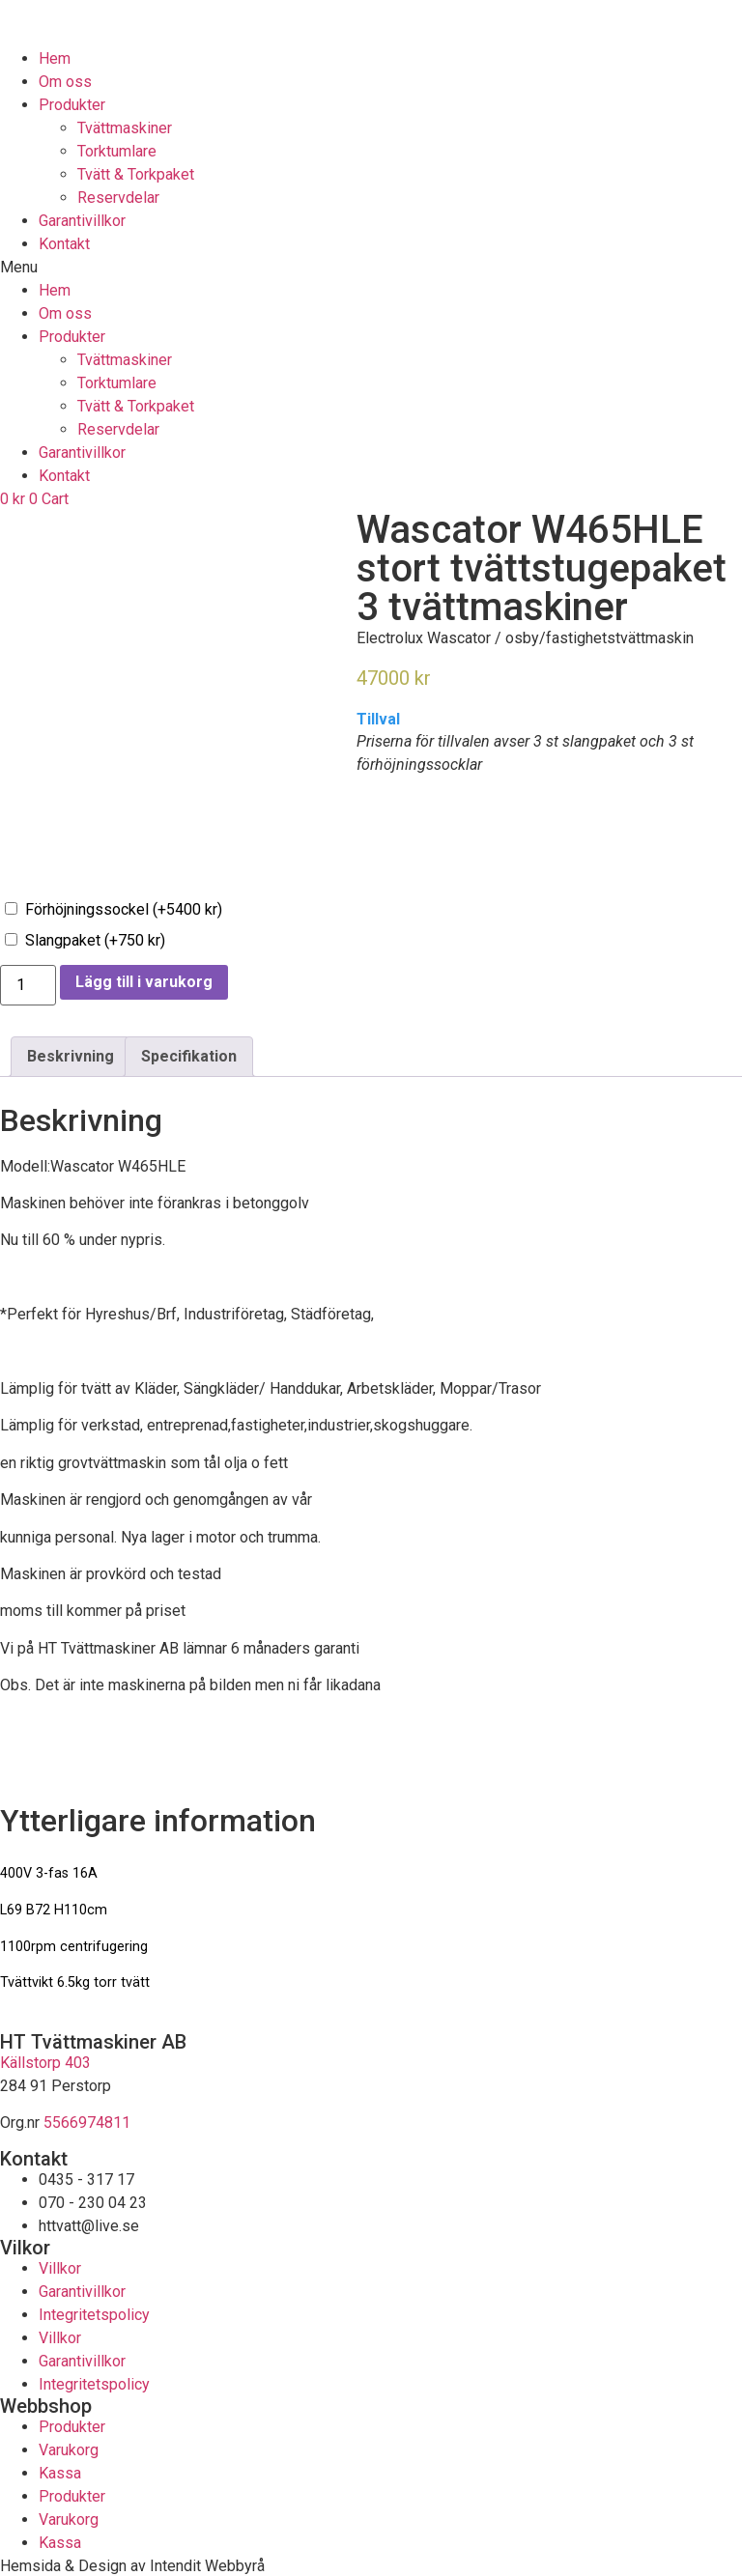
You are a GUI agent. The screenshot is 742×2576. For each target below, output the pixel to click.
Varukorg (69, 2448)
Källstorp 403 (45, 2061)
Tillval (378, 719)
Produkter (72, 105)
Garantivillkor (82, 221)
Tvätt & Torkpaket (135, 174)
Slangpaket (95, 939)
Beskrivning (70, 1055)
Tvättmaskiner (124, 128)
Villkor (60, 2266)
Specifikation (189, 1055)
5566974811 (86, 2121)
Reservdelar (118, 197)
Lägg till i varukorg (144, 981)
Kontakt (64, 244)
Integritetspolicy (94, 2313)
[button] (371, 267)
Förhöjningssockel (123, 908)
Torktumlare (117, 151)
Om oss (65, 81)
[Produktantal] (28, 984)
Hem (55, 58)
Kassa (60, 2471)
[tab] (70, 1055)
